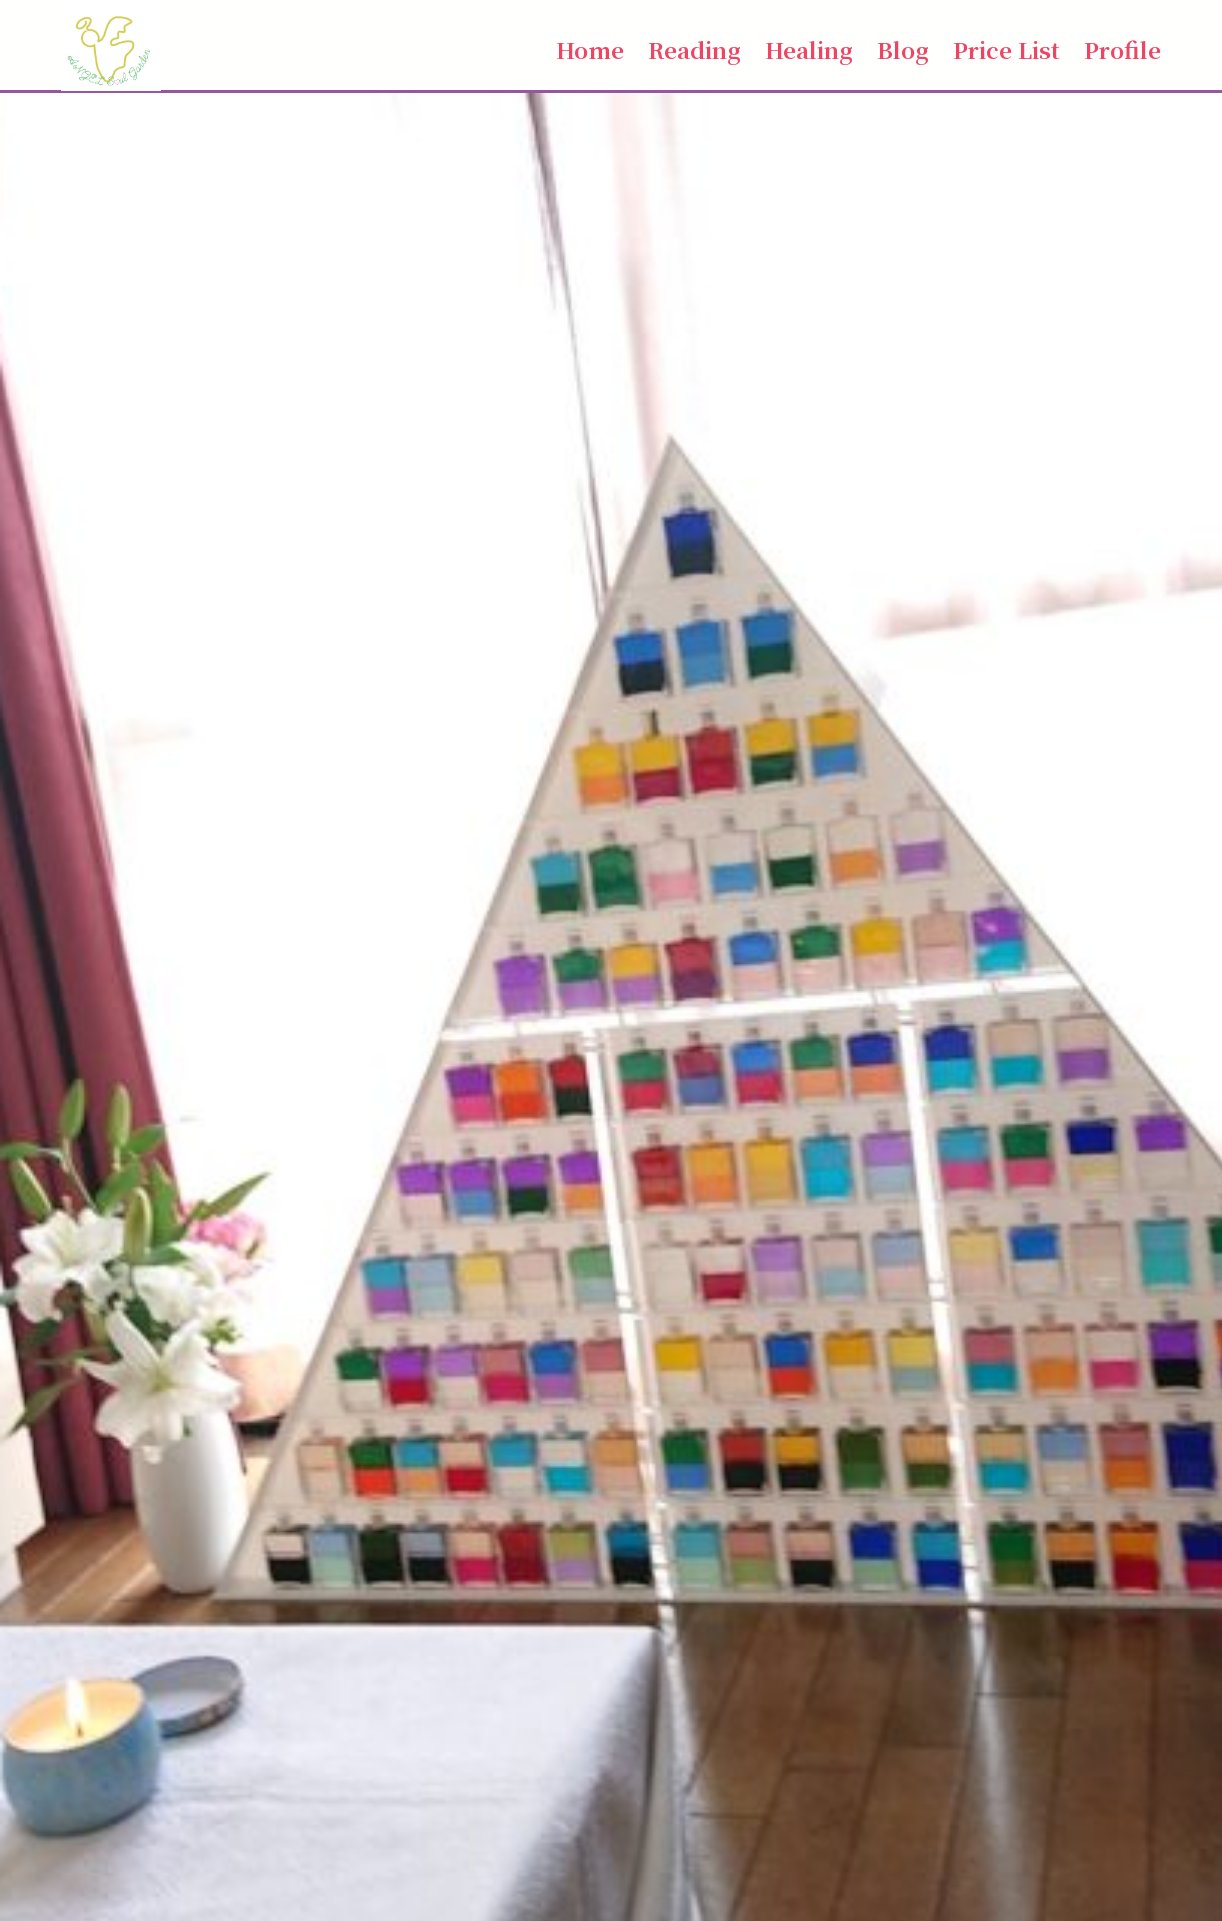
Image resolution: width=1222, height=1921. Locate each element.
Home (590, 49)
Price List (1006, 49)
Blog (903, 49)
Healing (809, 49)
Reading (694, 49)
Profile (1122, 49)
